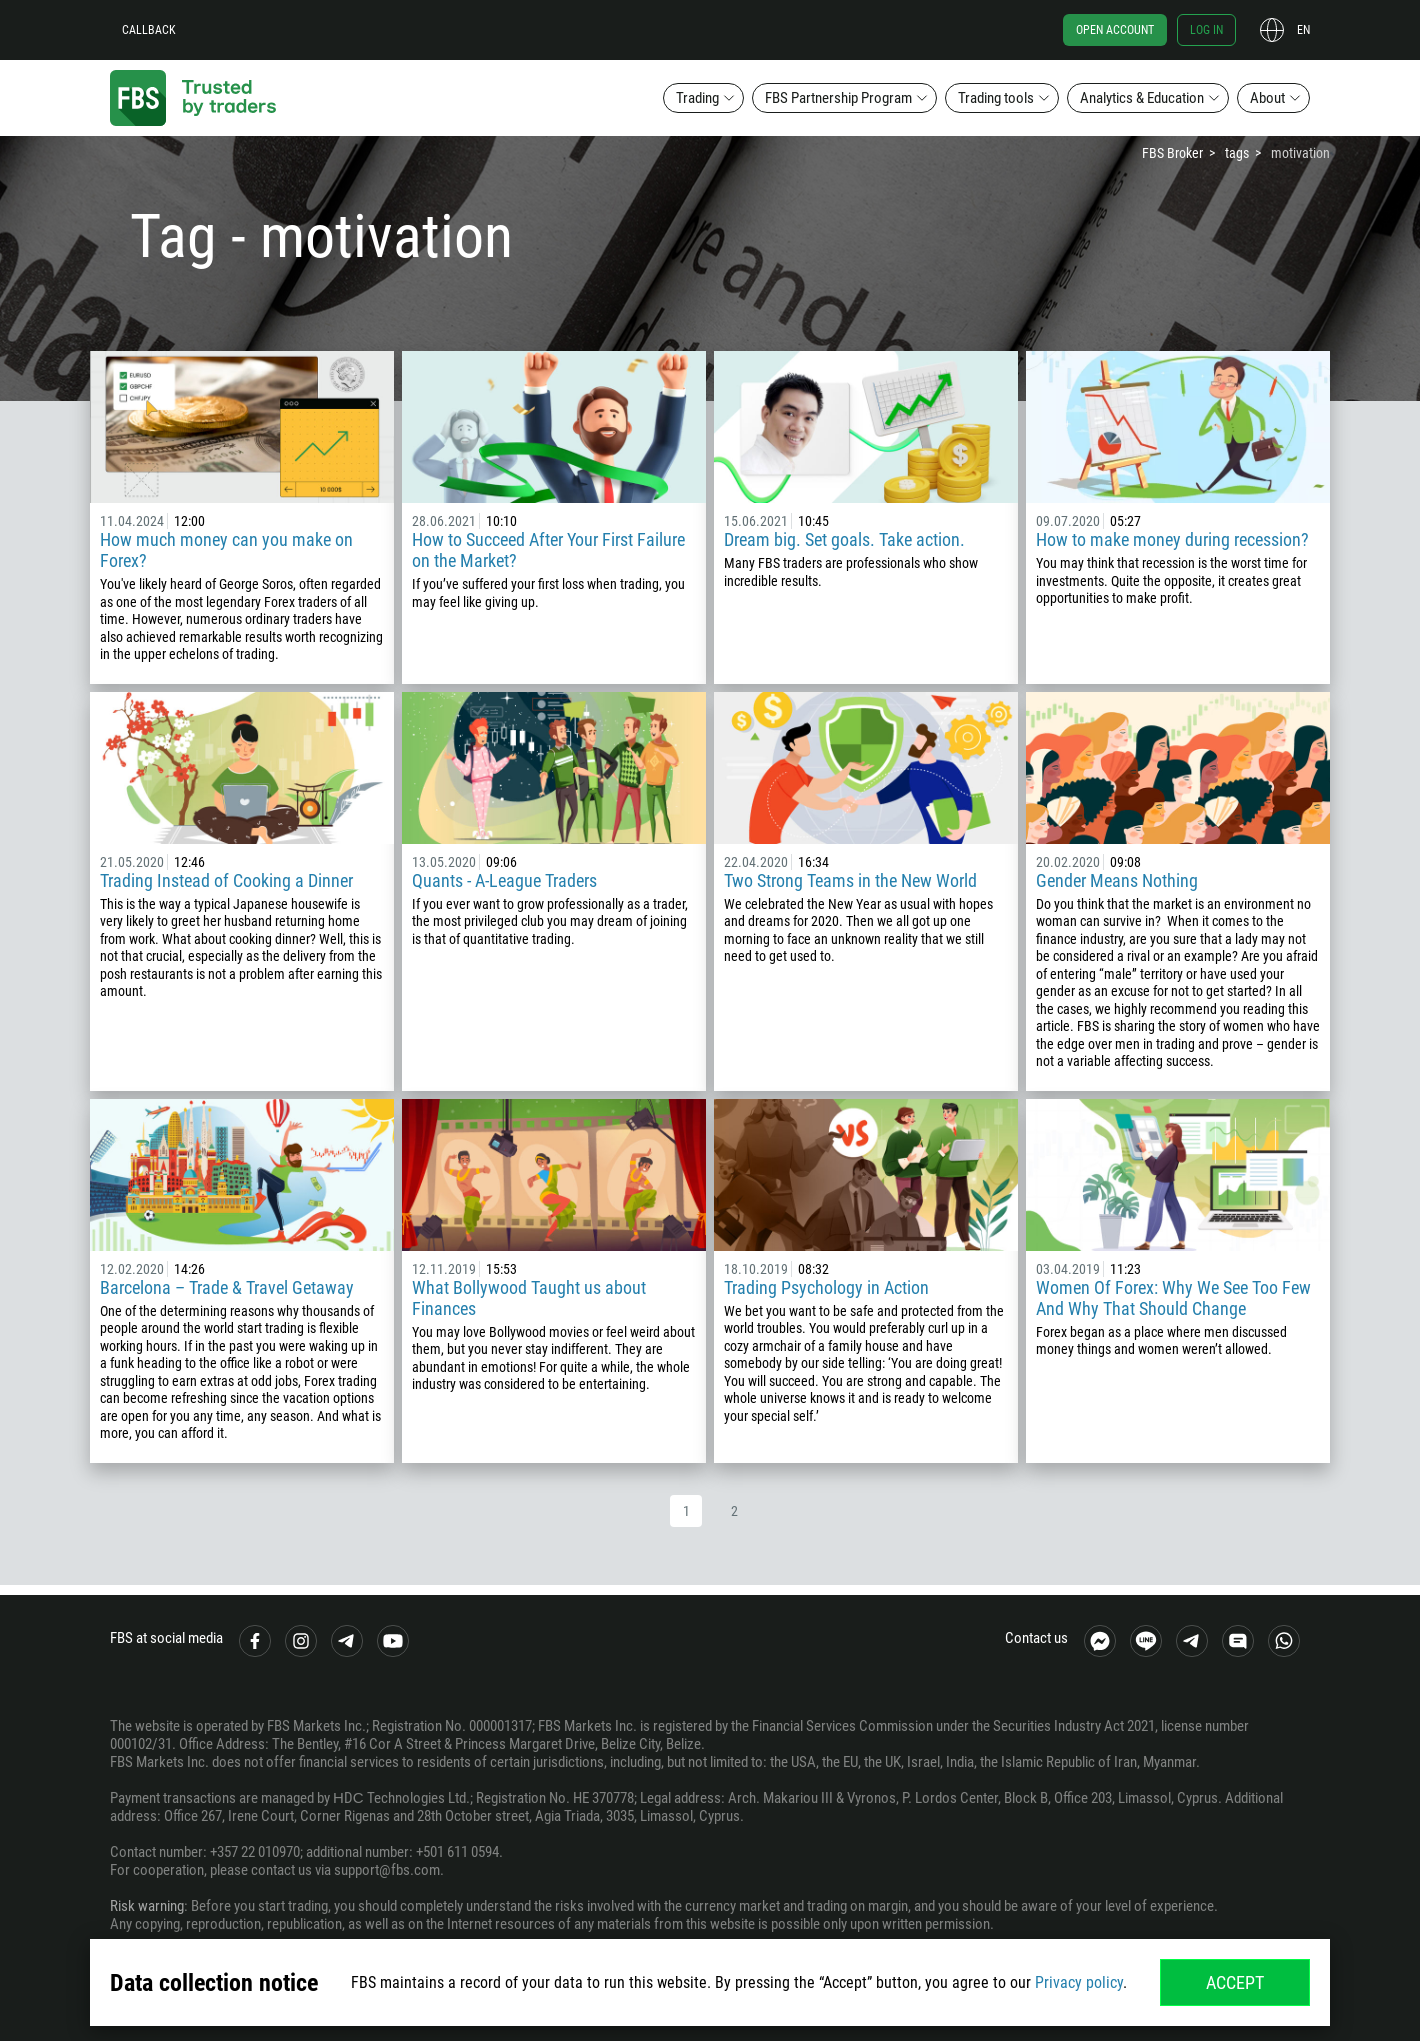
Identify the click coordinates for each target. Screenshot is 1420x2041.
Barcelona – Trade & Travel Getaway (227, 1287)
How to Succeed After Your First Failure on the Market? (548, 550)
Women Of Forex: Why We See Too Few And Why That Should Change (1173, 1298)
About (1267, 98)
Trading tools (996, 98)
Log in (1206, 30)
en (1303, 30)
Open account (1115, 30)
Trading (697, 98)
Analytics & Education (1142, 98)
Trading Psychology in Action (826, 1287)
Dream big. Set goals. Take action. (844, 539)
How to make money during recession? (1172, 539)
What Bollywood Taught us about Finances (529, 1298)
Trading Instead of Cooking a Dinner (226, 880)
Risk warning (147, 1906)
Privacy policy (1079, 1982)
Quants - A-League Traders (504, 880)
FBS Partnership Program (838, 98)
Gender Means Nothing (1117, 880)
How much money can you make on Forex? (226, 550)
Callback (149, 30)
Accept (1235, 1982)
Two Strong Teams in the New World (850, 880)
